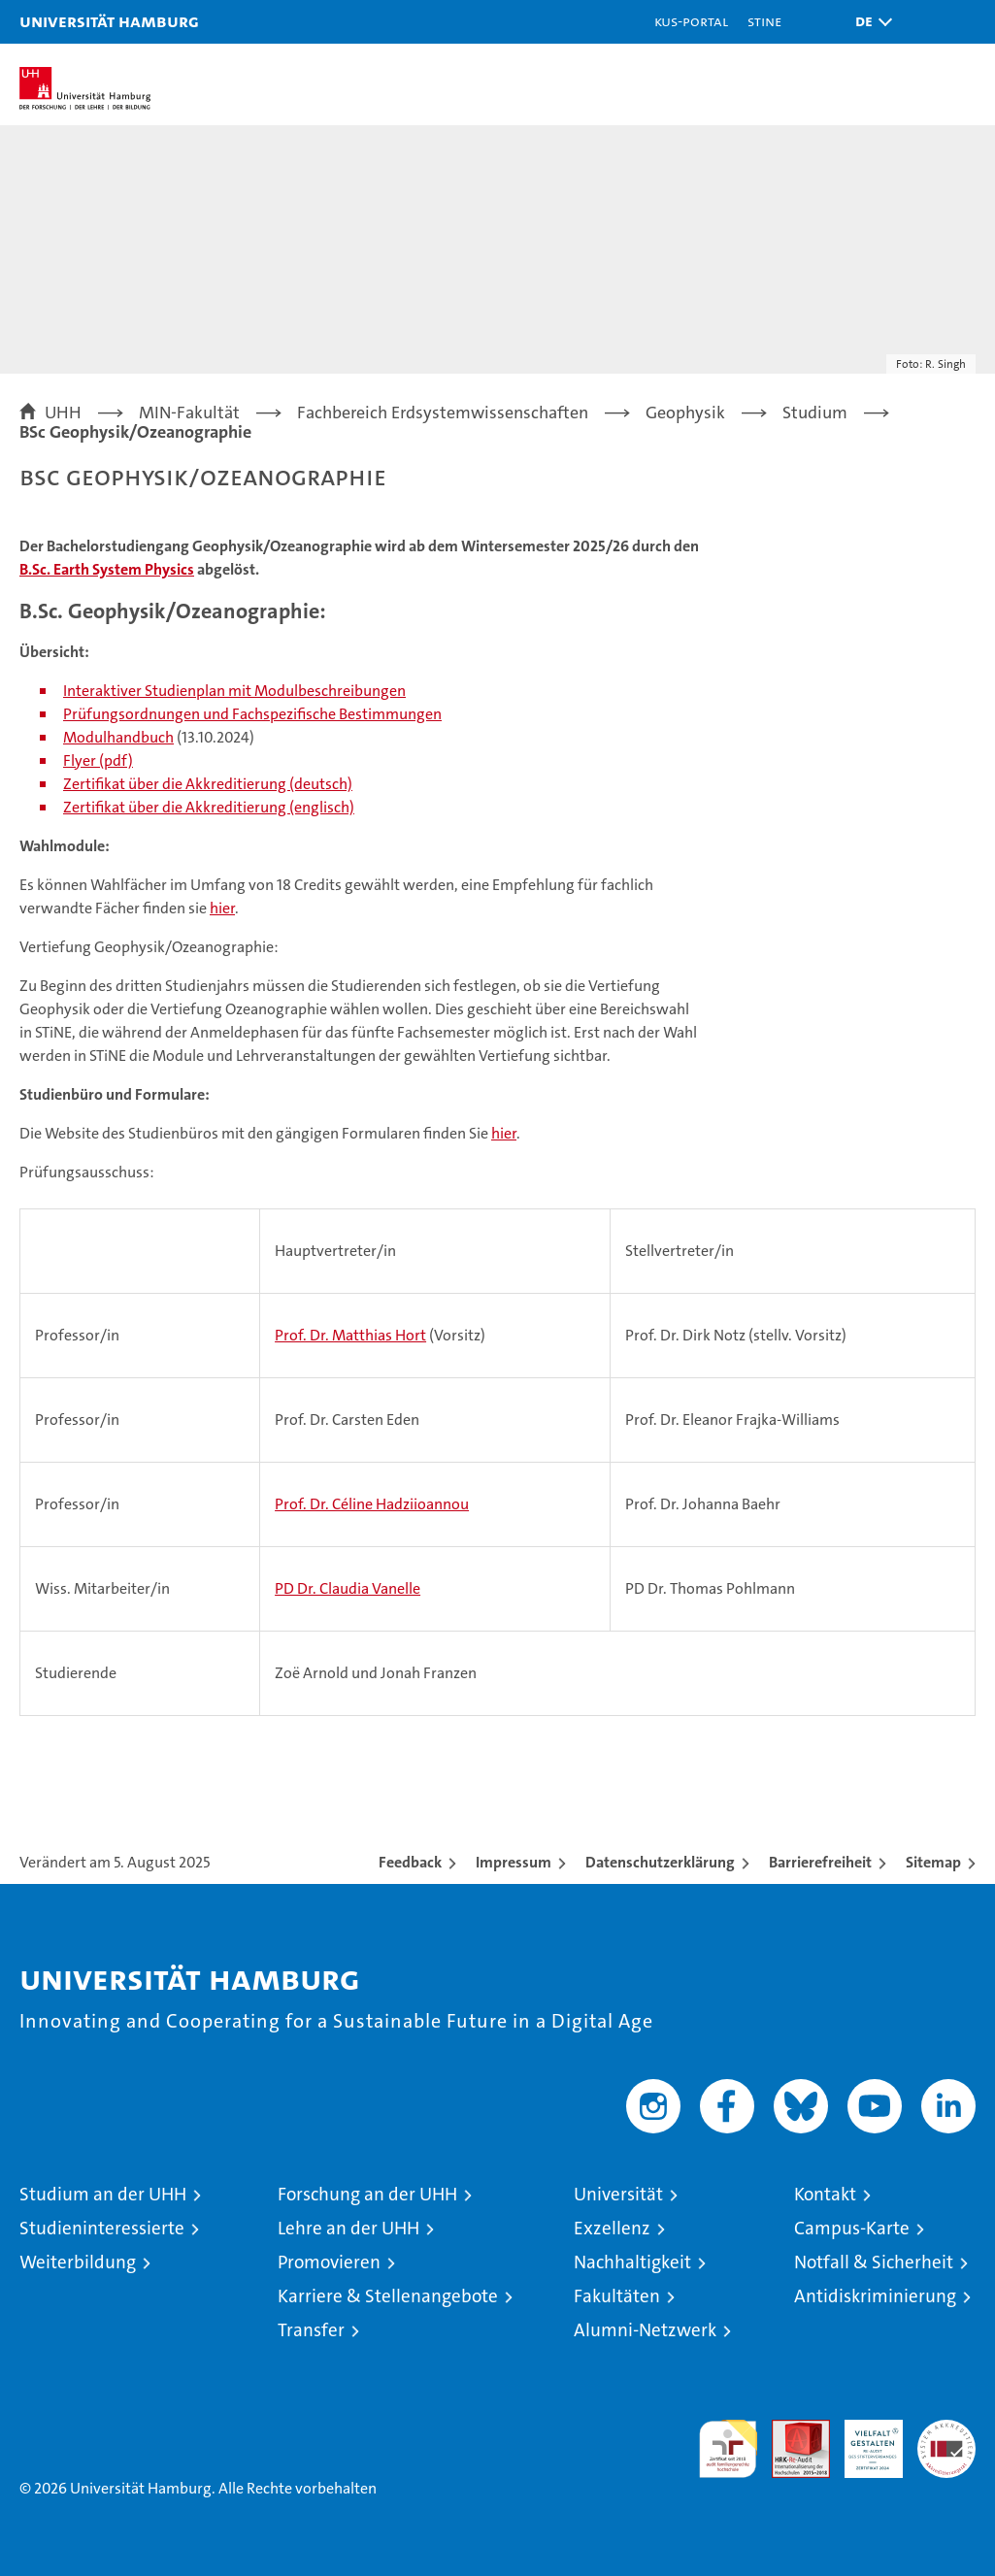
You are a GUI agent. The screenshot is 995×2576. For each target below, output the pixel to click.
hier (222, 908)
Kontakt (825, 2194)
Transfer (311, 2330)
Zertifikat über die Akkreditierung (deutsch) (207, 784)
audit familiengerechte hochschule (728, 2449)
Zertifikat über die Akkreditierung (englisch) (208, 807)
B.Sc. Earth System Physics (106, 569)
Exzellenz (612, 2228)
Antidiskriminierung (875, 2296)
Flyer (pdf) (98, 760)
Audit (790, 2430)
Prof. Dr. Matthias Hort (350, 1335)
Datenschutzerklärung (660, 1862)
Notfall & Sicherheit (873, 2262)
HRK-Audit (863, 2440)
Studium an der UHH (102, 2194)
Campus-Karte (852, 2228)
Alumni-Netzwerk (645, 2330)
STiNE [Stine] (764, 21)
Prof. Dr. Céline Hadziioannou (372, 1504)
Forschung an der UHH (367, 2194)
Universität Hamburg (109, 21)
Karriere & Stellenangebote (388, 2296)
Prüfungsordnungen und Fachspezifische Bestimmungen (252, 714)
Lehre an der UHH (348, 2228)
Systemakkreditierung (946, 2430)
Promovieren (329, 2262)
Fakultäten (617, 2296)
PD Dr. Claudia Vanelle (347, 1588)
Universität (618, 2194)
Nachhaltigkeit (632, 2262)
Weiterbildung (77, 2262)
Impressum (513, 1862)
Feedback (410, 1862)
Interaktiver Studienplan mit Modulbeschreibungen (234, 690)
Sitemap (933, 1862)
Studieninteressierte (101, 2228)
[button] (869, 22)
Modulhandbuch (118, 737)
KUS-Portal (691, 21)
